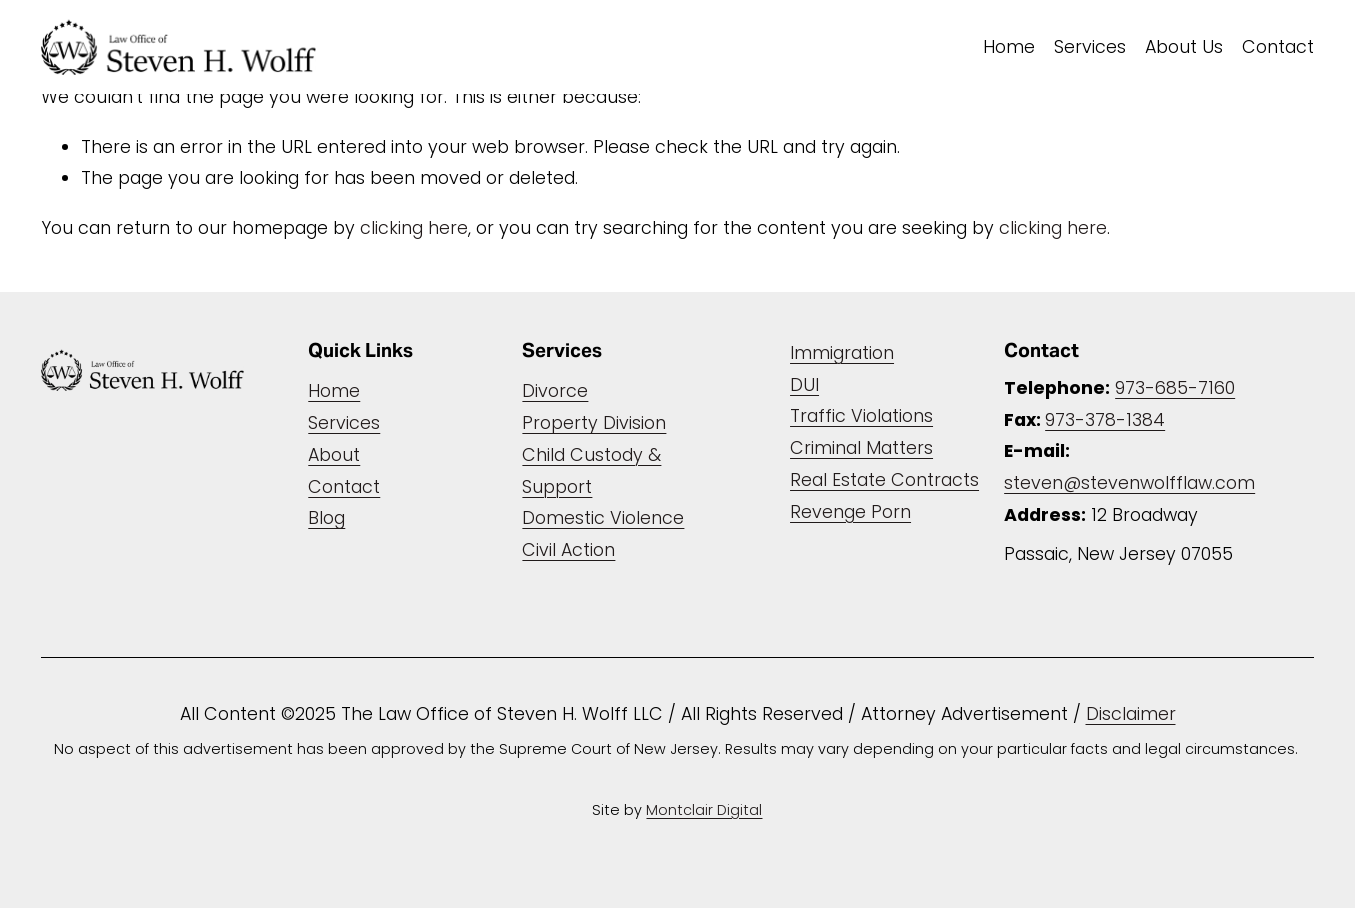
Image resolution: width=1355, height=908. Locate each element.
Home (1009, 46)
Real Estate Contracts (884, 479)
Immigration (842, 352)
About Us (1184, 46)
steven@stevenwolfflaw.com (1129, 482)
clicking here (414, 227)
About (334, 454)
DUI (804, 384)
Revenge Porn (850, 511)
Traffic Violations (861, 415)
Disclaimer (1131, 713)
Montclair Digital (704, 810)
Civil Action (568, 549)
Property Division (594, 422)
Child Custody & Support (591, 470)
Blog (326, 517)
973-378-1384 (1105, 419)
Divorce (555, 390)
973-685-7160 (1175, 387)
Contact (1278, 46)
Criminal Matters (861, 447)
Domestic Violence (603, 517)
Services (1090, 46)
